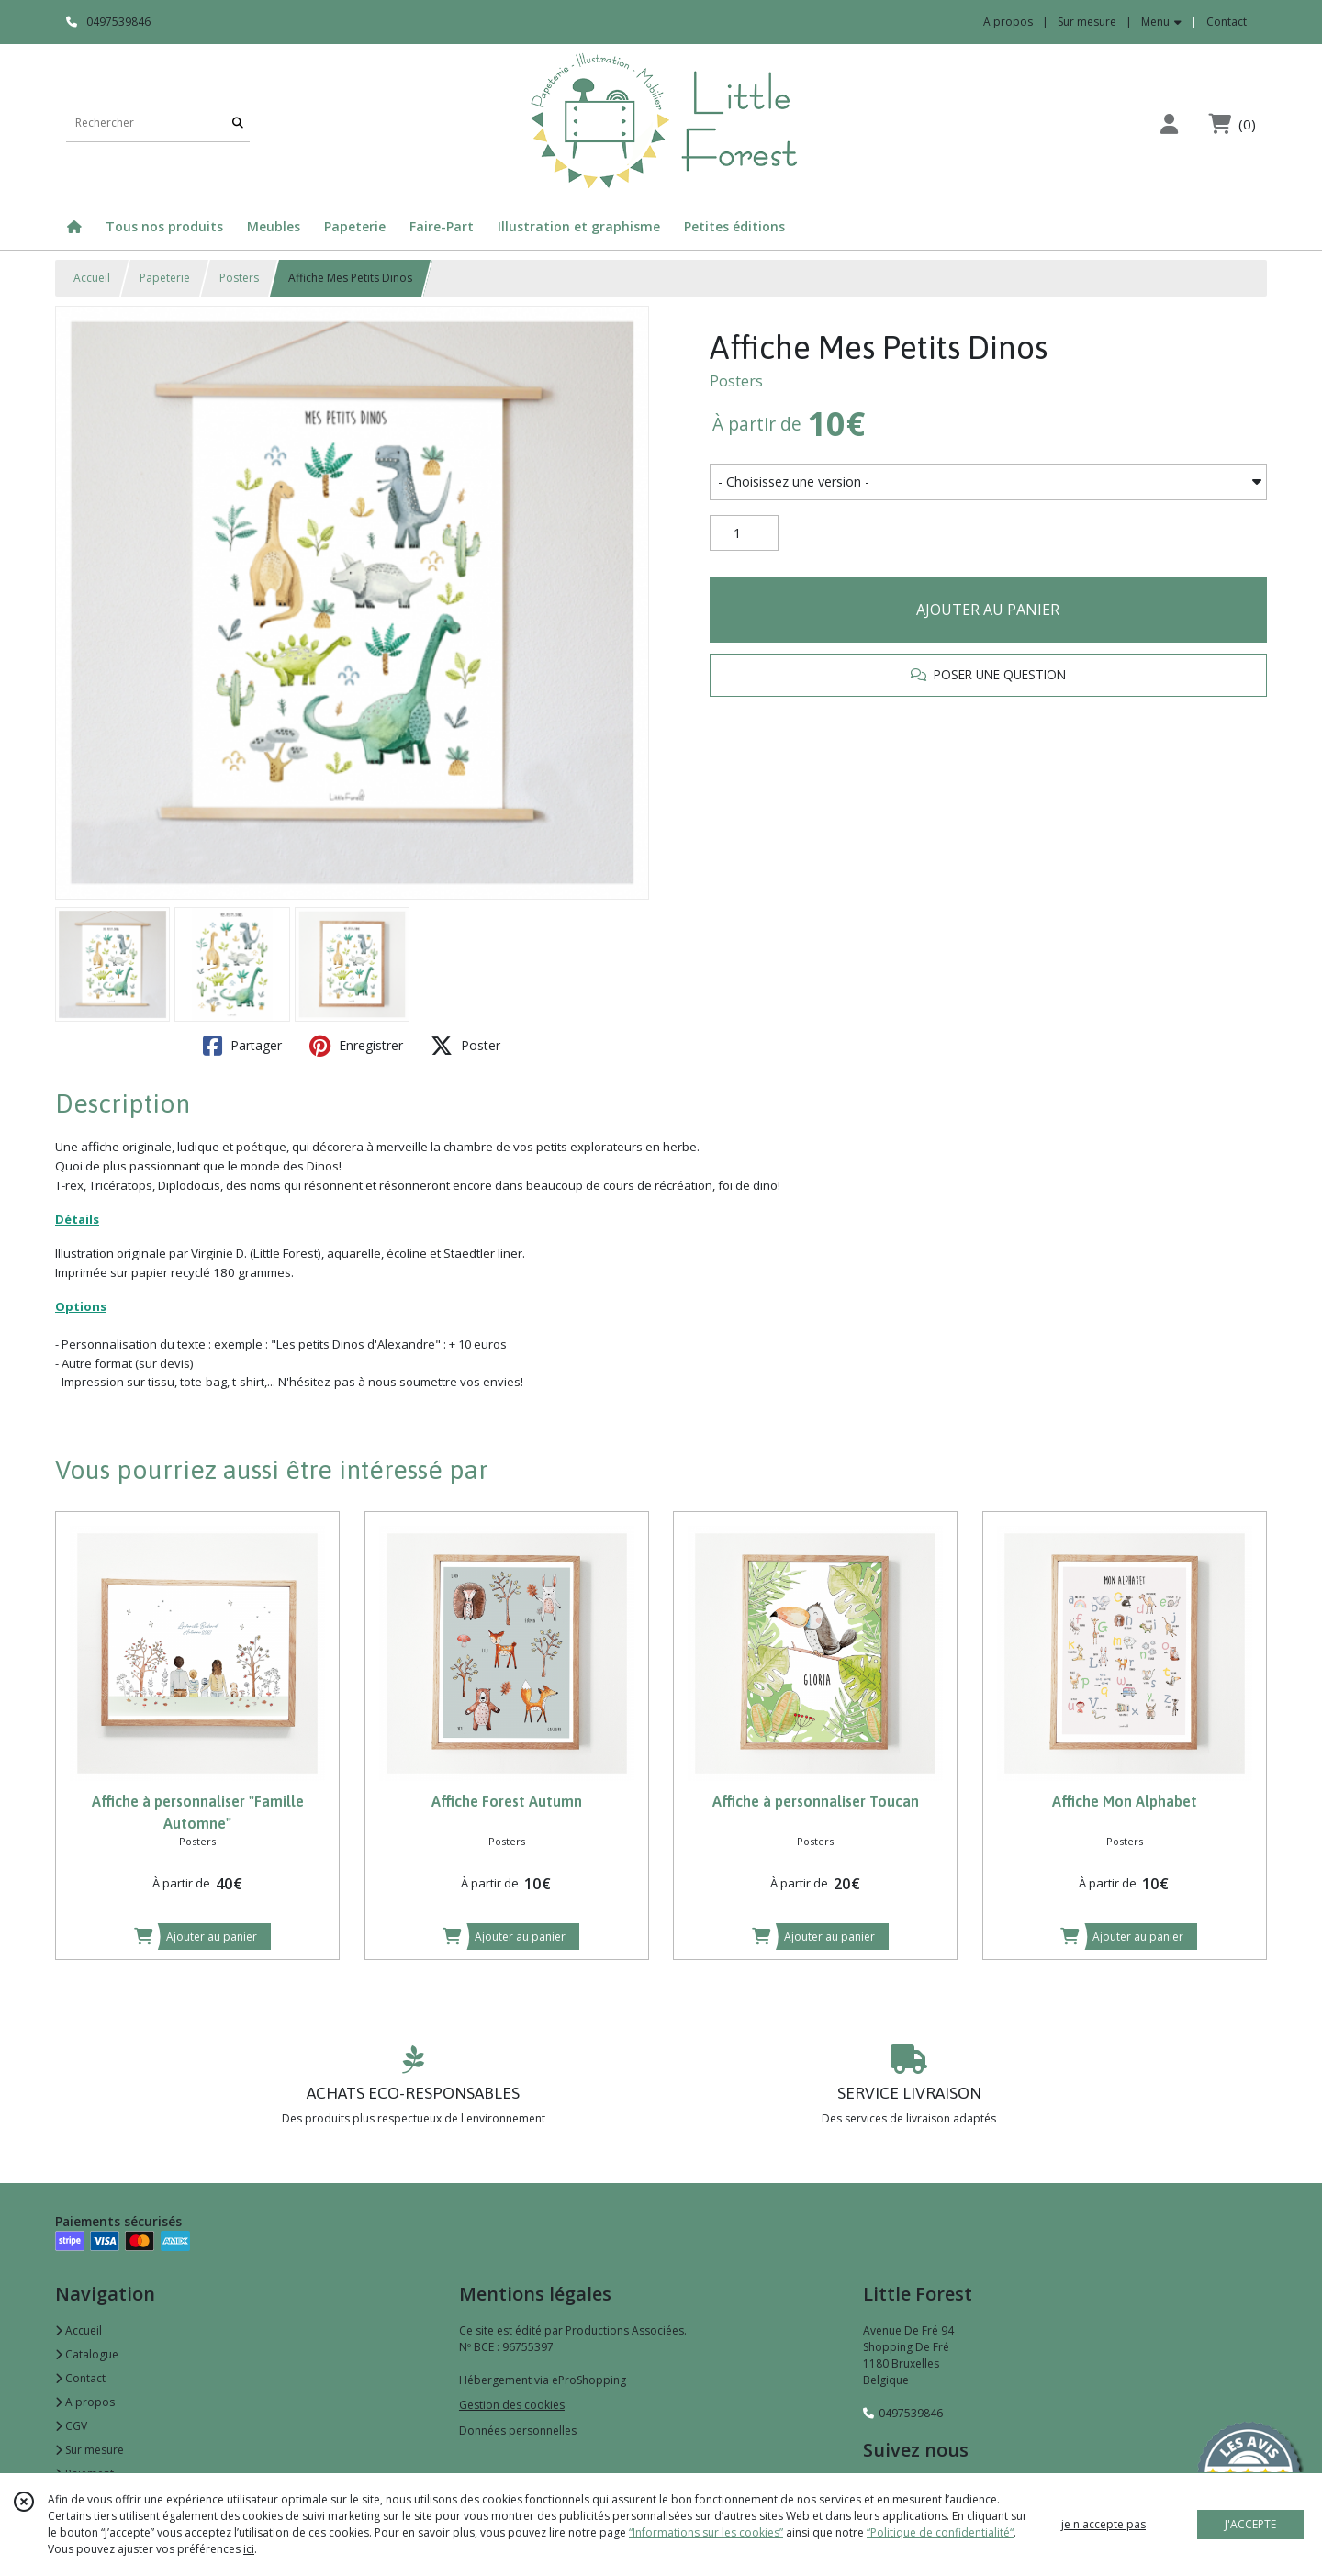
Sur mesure (89, 2450)
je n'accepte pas (1103, 2524)
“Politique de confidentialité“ (940, 2532)
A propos (85, 2402)
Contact (1226, 21)
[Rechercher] (238, 123)
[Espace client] (1169, 123)
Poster (465, 1046)
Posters (239, 278)
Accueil (91, 278)
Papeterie (165, 278)
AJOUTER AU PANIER (987, 609)
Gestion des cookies (512, 2405)
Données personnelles (518, 2430)
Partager (242, 1046)
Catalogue (86, 2354)
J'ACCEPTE (1250, 2524)
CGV (71, 2426)
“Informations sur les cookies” (706, 2532)
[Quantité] (744, 533)
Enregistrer (356, 1046)
